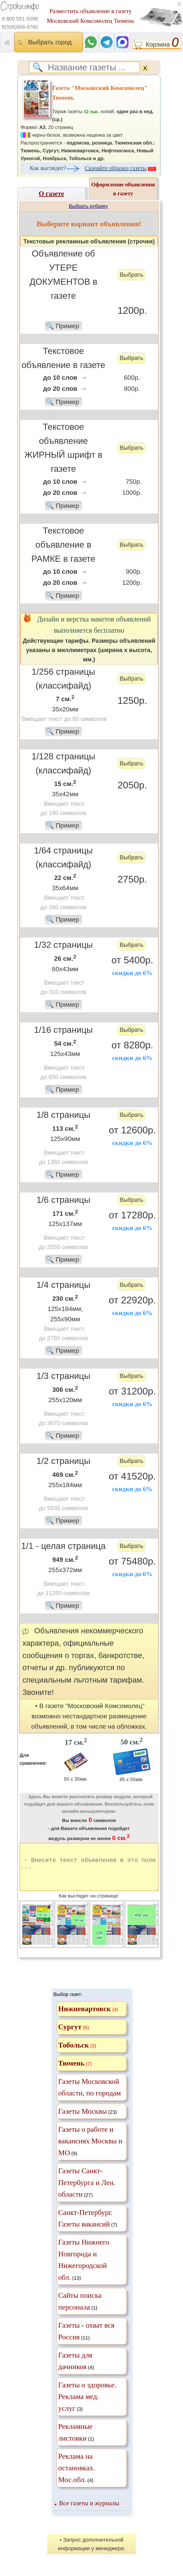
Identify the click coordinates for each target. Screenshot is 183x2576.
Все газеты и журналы (89, 2512)
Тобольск (73, 2054)
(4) (76, 2370)
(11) (86, 2340)
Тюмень (71, 2072)
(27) (86, 2191)
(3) (87, 2406)
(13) (83, 2268)
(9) (90, 2150)
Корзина (157, 44)
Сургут (70, 2036)
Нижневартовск (84, 2018)
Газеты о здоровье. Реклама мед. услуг (87, 2406)
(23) (87, 2121)
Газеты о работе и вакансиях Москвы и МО (90, 2150)
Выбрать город (49, 42)
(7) (87, 2227)
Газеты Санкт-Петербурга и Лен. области (86, 2191)
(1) (80, 2310)
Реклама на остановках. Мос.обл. (76, 2477)
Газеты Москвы (82, 2121)
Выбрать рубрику (88, 206)
